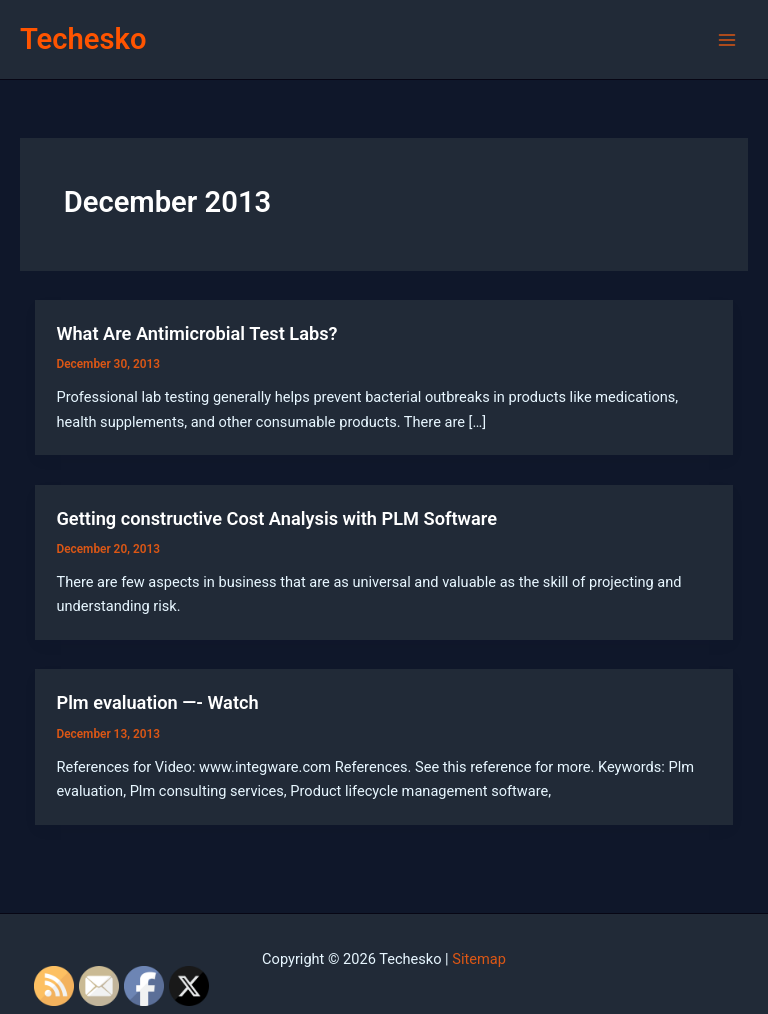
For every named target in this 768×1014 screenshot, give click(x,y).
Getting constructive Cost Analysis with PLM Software (276, 518)
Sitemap (479, 959)
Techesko (83, 39)
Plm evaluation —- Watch (157, 702)
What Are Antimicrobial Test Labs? (196, 333)
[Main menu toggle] (727, 40)
